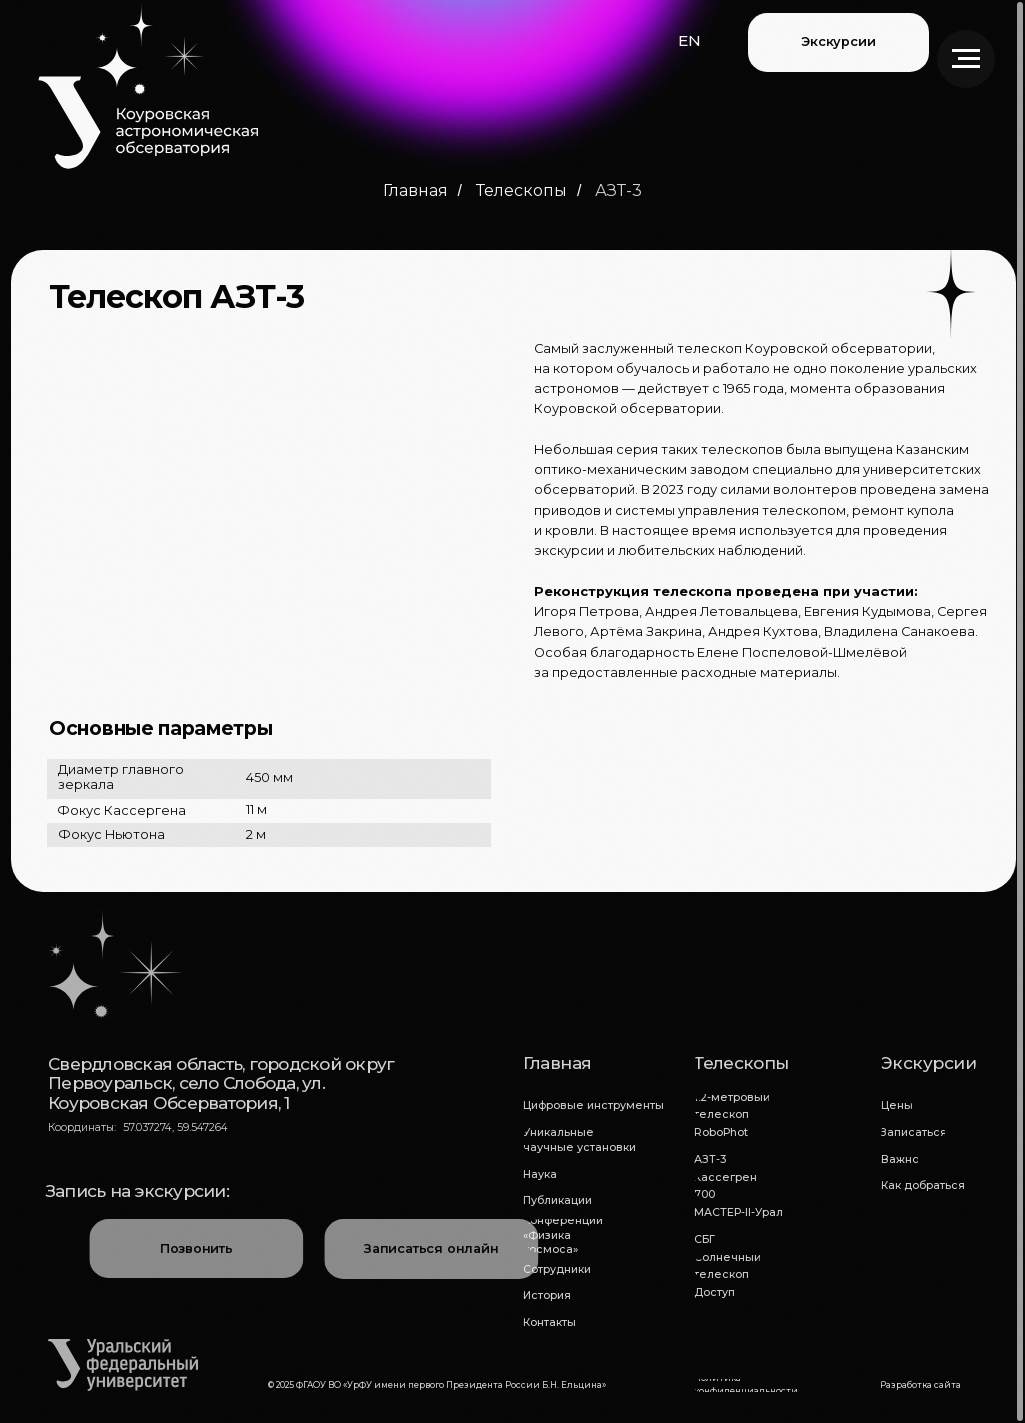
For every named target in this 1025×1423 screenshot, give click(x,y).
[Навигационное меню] (966, 59)
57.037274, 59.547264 (175, 1127)
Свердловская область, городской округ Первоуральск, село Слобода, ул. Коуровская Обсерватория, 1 (221, 1082)
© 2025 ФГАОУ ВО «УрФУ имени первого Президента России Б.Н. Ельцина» (437, 1385)
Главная (415, 190)
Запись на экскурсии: (137, 1190)
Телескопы (521, 190)
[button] (689, 41)
